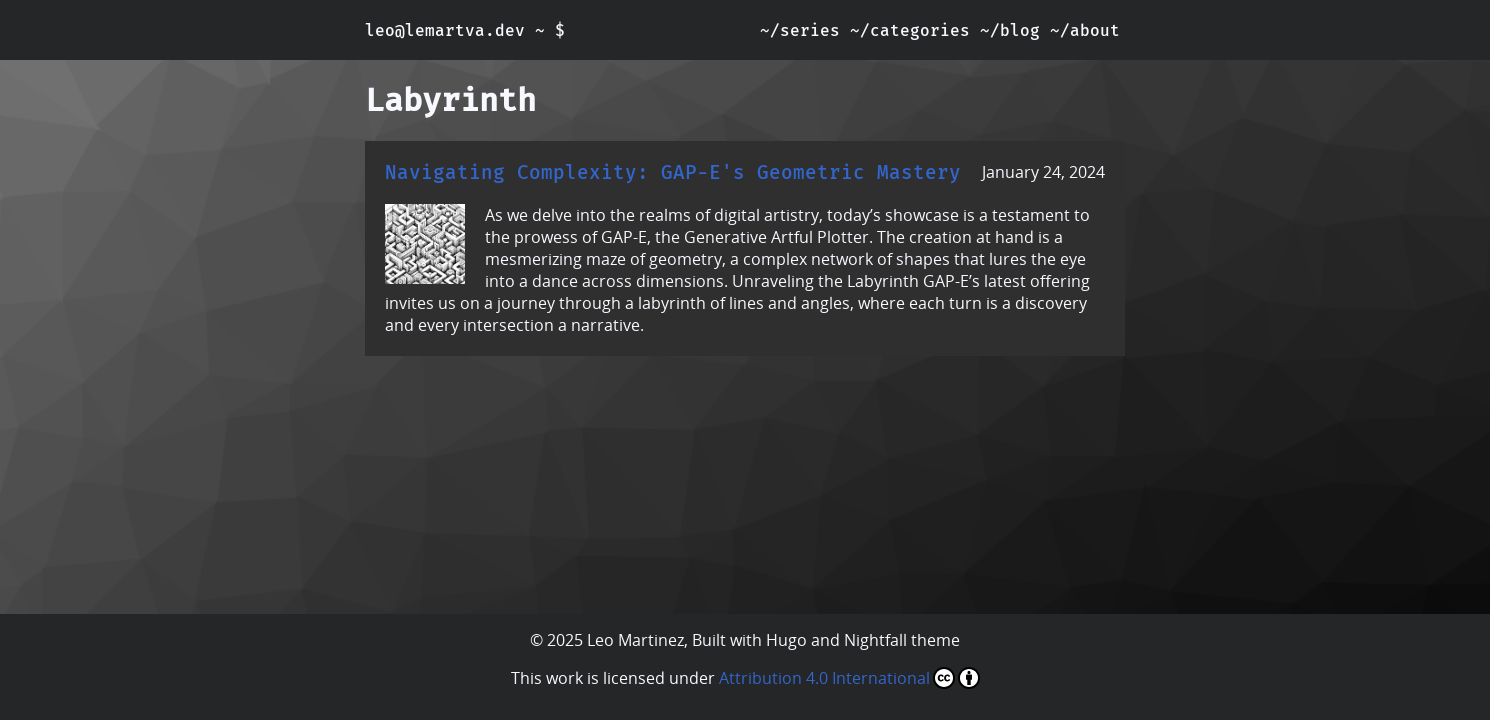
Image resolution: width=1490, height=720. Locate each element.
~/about (1085, 30)
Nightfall (875, 640)
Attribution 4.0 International (849, 678)
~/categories (910, 30)
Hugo (786, 640)
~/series (800, 30)
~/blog (1010, 30)
